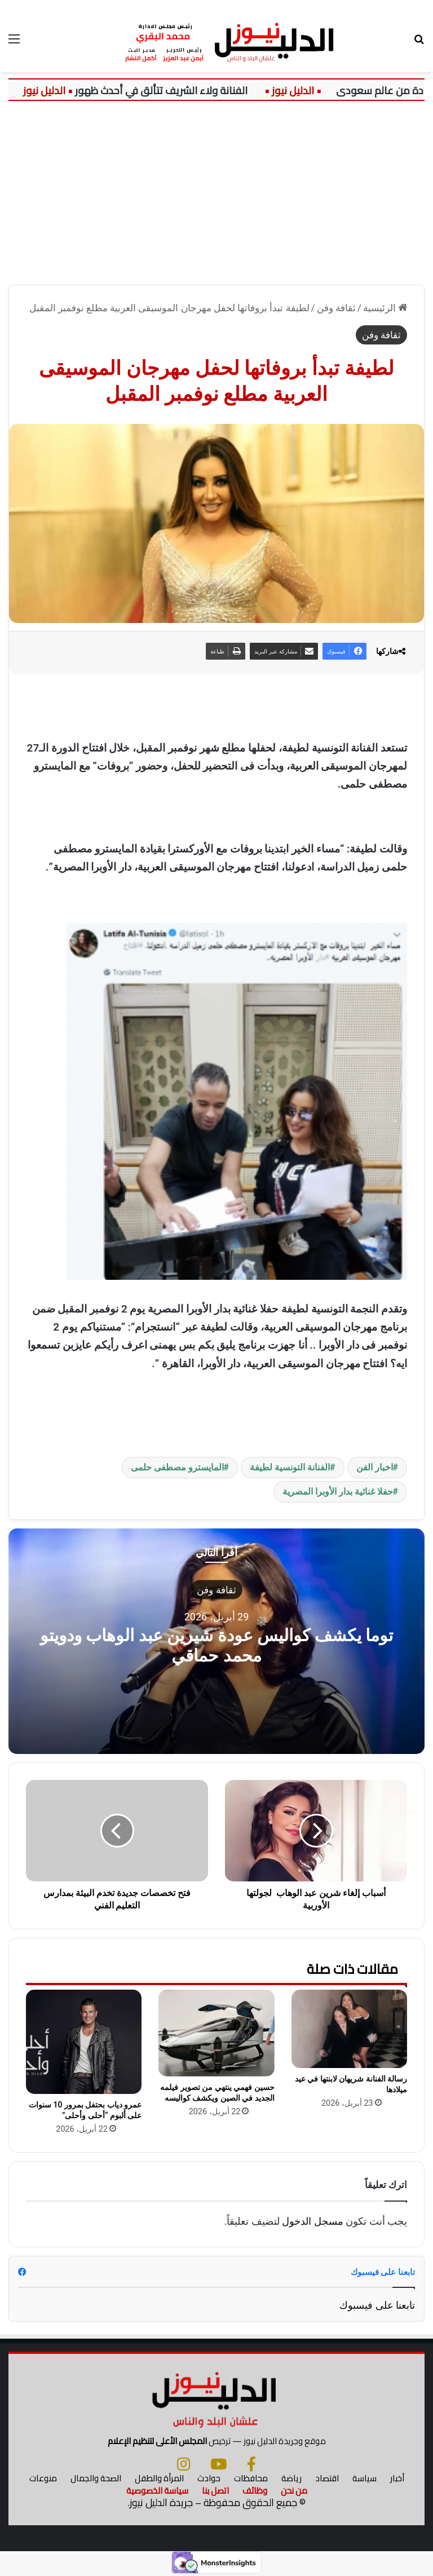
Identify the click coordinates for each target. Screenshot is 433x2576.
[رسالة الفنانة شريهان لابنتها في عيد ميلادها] (349, 2029)
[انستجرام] (184, 2463)
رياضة (291, 2478)
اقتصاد (327, 2478)
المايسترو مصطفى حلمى (177, 1467)
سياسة (364, 2478)
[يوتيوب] (218, 2463)
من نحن (294, 2490)
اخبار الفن (374, 1467)
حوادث (208, 2478)
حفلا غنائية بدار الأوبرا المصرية (337, 1491)
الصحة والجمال (95, 2478)
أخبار (397, 2478)
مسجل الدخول (312, 2221)
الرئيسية (385, 307)
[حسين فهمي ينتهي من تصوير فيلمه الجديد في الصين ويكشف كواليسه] (216, 2033)
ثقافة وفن (336, 307)
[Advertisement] (216, 197)
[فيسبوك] (251, 2463)
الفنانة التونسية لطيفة (290, 1467)
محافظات (251, 2478)
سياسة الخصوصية (157, 2490)
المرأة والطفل (159, 2478)
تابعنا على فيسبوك (377, 2305)
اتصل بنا (215, 2490)
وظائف (254, 2490)
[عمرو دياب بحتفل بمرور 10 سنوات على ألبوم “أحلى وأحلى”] (84, 2042)
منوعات (43, 2478)
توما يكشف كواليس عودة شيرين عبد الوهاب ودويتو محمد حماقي (216, 1645)
